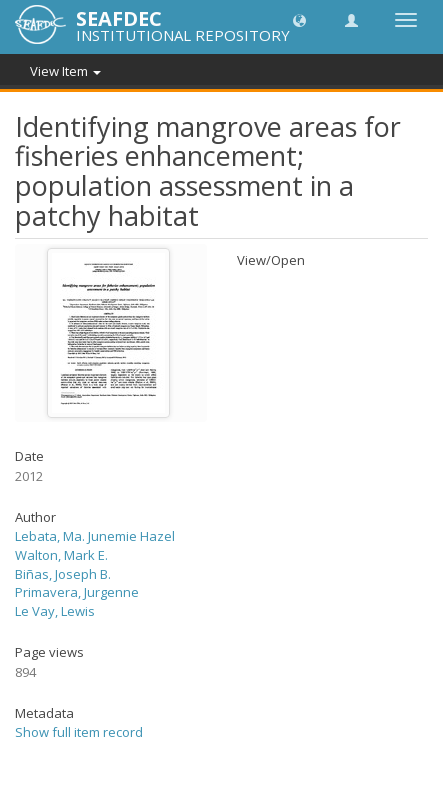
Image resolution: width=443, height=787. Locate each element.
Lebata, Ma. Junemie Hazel (95, 536)
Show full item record (79, 732)
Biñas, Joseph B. (63, 574)
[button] (299, 19)
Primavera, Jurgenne (77, 592)
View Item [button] (65, 71)
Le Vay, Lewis (55, 611)
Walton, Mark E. (61, 555)
